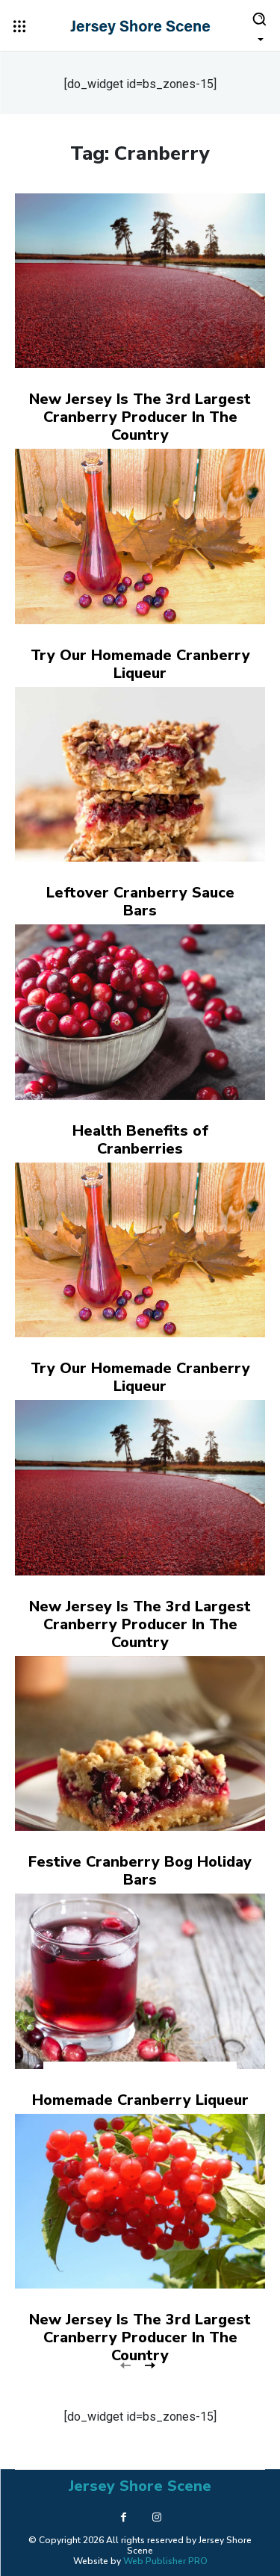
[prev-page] (125, 2363)
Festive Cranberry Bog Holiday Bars (140, 1871)
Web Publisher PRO (165, 2561)
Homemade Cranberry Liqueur (140, 2100)
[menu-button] (19, 26)
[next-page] (149, 2363)
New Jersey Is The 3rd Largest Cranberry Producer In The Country (140, 417)
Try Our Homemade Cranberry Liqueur (140, 664)
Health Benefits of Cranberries (140, 1140)
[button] (259, 25)
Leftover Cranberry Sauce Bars (140, 902)
